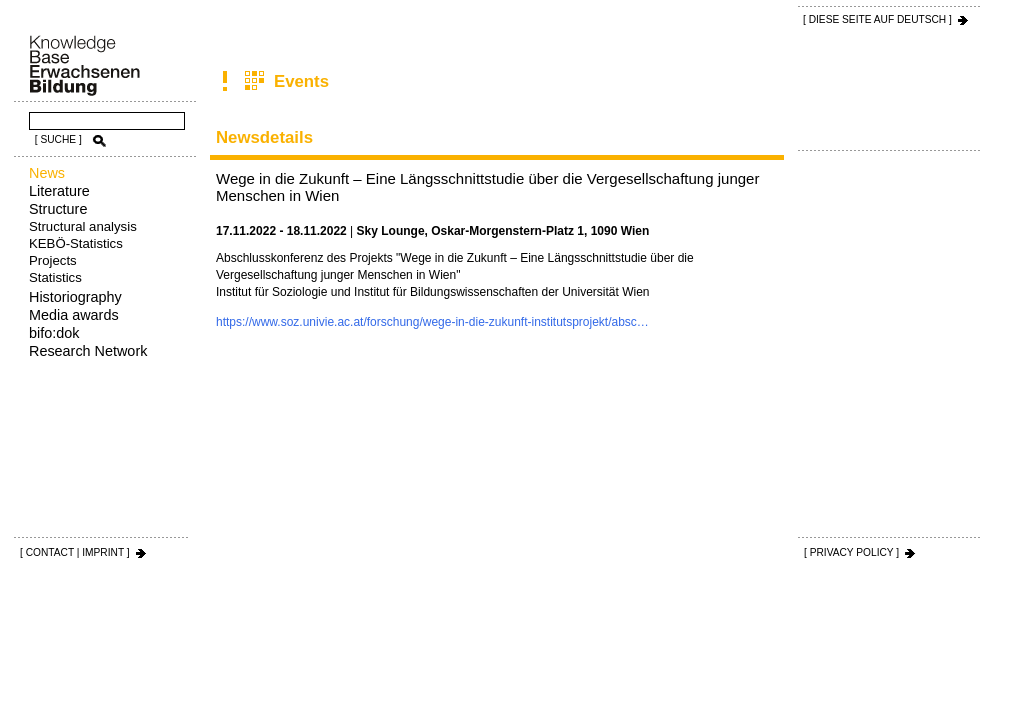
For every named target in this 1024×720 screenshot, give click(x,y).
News (47, 173)
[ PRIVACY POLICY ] (851, 552)
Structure (58, 209)
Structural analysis (83, 226)
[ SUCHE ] (58, 139)
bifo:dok (54, 333)
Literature (59, 191)
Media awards (74, 315)
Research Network (88, 351)
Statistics (55, 277)
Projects (53, 260)
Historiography (75, 297)
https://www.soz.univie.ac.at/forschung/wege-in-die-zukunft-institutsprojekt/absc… (432, 322)
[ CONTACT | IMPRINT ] (75, 552)
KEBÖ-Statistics (76, 243)
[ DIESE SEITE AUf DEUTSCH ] (877, 19)
